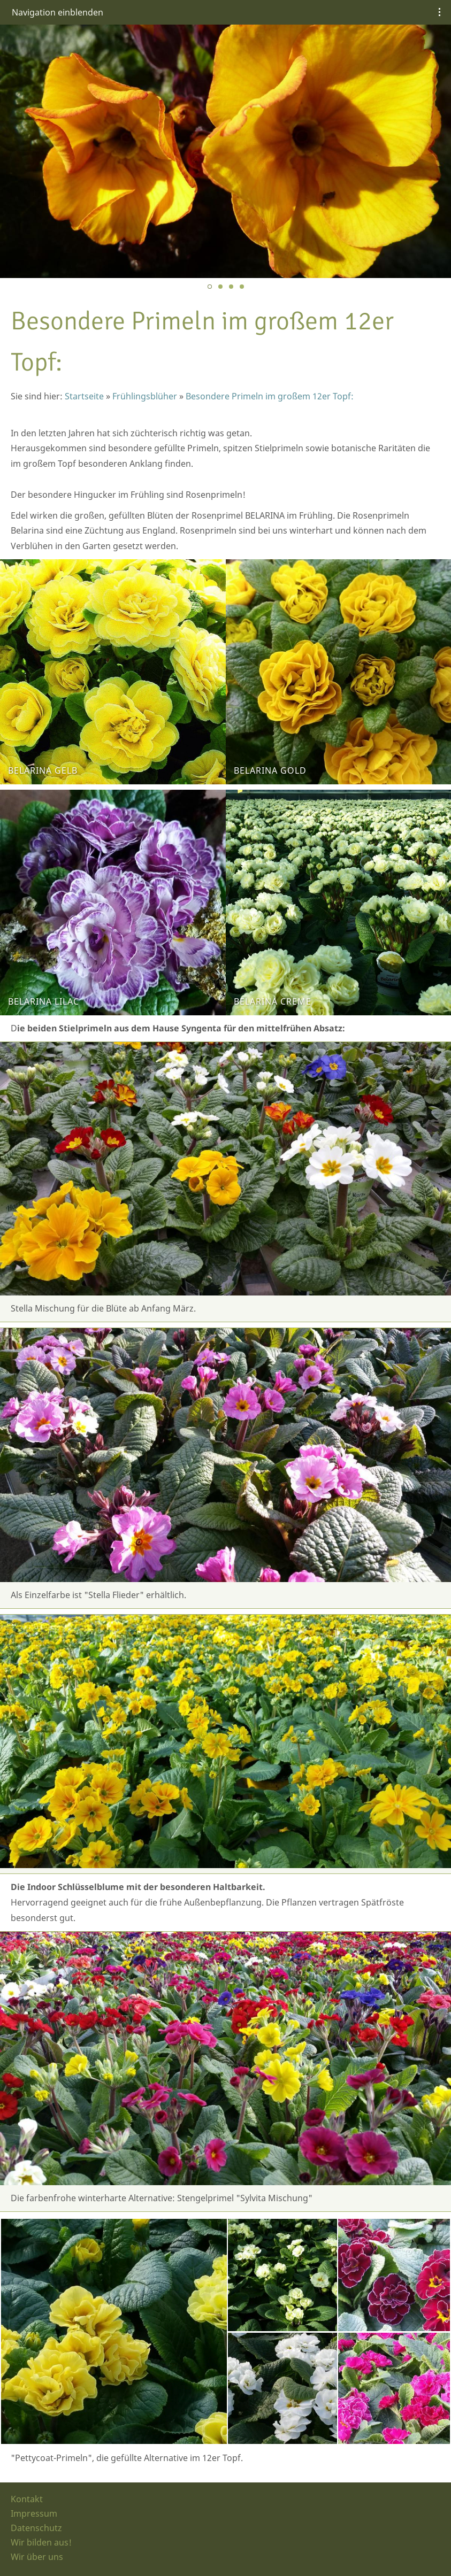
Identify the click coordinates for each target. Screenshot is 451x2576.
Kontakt (27, 2499)
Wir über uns (37, 2557)
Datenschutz (36, 2528)
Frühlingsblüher (144, 396)
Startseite (84, 396)
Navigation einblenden (57, 12)
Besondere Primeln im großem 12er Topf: (270, 396)
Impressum (34, 2513)
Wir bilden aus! (41, 2542)
